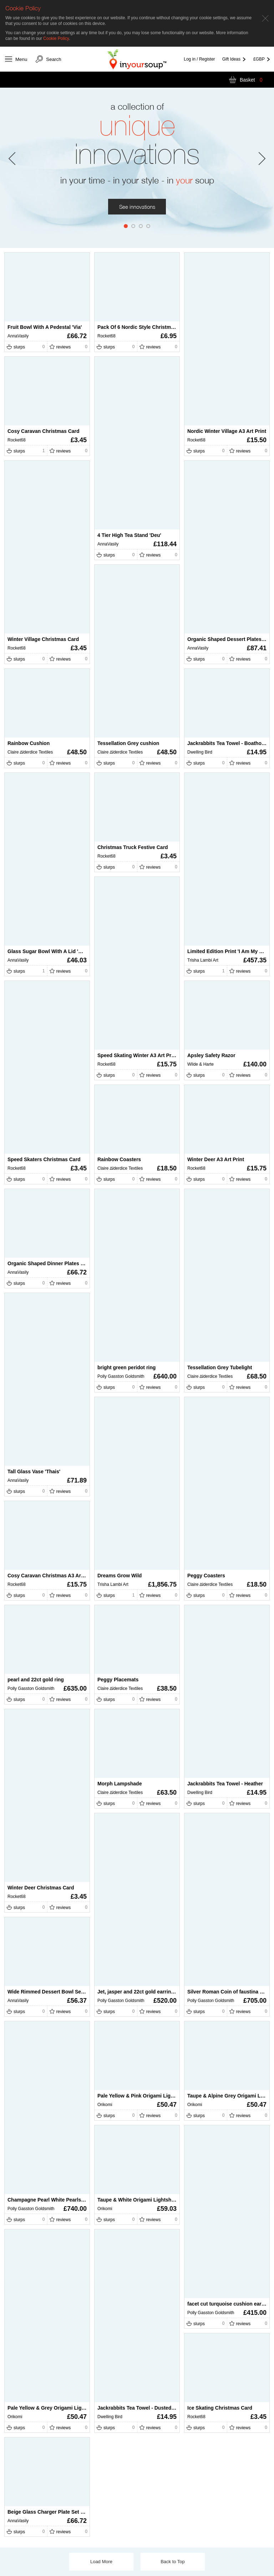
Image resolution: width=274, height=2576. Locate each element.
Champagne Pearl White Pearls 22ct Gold (56, 2200)
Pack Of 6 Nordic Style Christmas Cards (144, 327)
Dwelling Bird (199, 752)
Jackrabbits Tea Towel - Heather (225, 1783)
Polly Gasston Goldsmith (120, 1376)
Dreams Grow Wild (119, 1575)
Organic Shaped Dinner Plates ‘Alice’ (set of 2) (62, 1263)
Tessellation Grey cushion (128, 743)
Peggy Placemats (117, 1679)
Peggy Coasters (206, 1575)
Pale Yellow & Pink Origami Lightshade (143, 2096)
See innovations (137, 206)
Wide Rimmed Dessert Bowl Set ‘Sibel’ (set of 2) (64, 1992)
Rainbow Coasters (119, 1159)
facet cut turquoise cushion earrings (230, 2304)
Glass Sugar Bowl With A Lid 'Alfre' (49, 951)
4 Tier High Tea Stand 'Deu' (129, 535)
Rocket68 (106, 335)
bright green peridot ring (126, 1367)
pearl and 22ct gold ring (35, 1679)
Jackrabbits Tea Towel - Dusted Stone (142, 2408)
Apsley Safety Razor (211, 1055)
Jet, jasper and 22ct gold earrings (137, 1992)
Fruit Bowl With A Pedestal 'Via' (44, 327)
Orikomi (104, 2104)
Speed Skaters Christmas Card (44, 1159)
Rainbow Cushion (28, 743)
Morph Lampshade (119, 1783)
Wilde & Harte (200, 1064)
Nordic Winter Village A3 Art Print (226, 431)
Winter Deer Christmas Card (40, 1887)
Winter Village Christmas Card (43, 639)
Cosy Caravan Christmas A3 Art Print (51, 1575)
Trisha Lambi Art (202, 960)
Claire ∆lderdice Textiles (120, 752)
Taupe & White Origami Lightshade (138, 2200)
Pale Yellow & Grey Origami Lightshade (54, 2408)
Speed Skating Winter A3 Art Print (137, 1055)
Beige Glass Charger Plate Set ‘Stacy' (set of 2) (62, 2512)
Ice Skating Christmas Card (219, 2408)
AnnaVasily (18, 335)
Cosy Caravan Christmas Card (43, 431)
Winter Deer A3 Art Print (215, 1159)
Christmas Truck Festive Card (132, 847)
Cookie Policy (56, 38)
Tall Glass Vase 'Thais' (33, 1471)
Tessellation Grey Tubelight (219, 1367)
